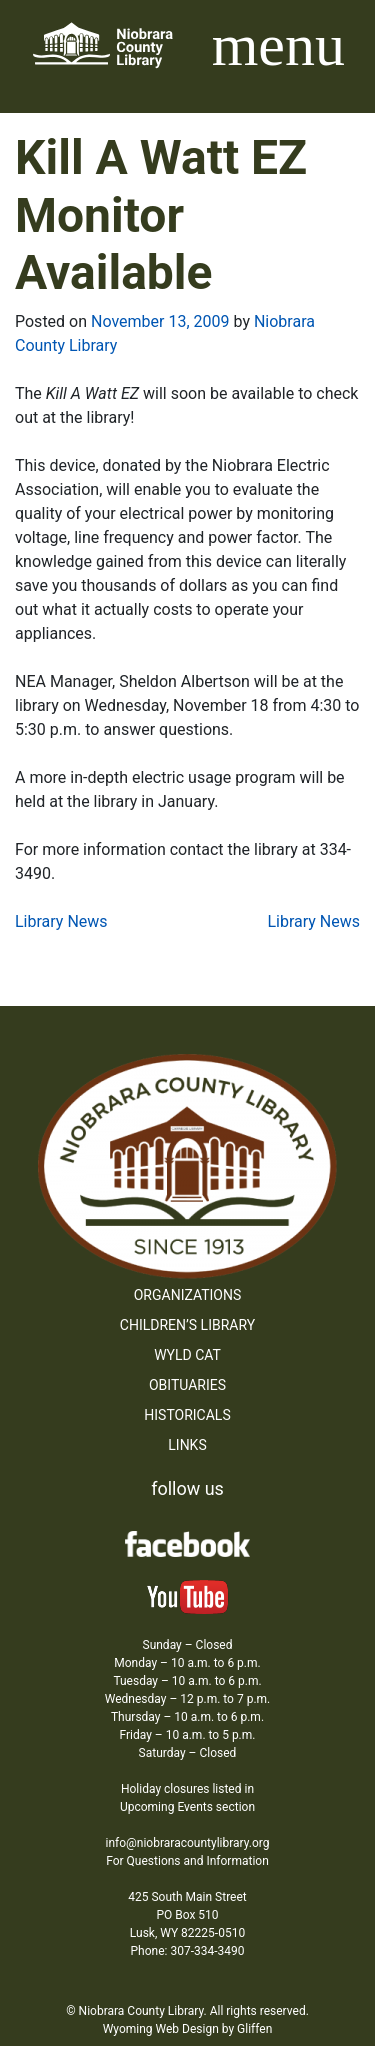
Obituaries (187, 1385)
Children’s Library (187, 1325)
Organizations (188, 1295)
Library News (61, 921)
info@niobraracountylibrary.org (187, 1843)
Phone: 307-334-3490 (188, 1951)
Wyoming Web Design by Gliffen (188, 2029)
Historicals (187, 1415)
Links (187, 1445)
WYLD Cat (187, 1355)
